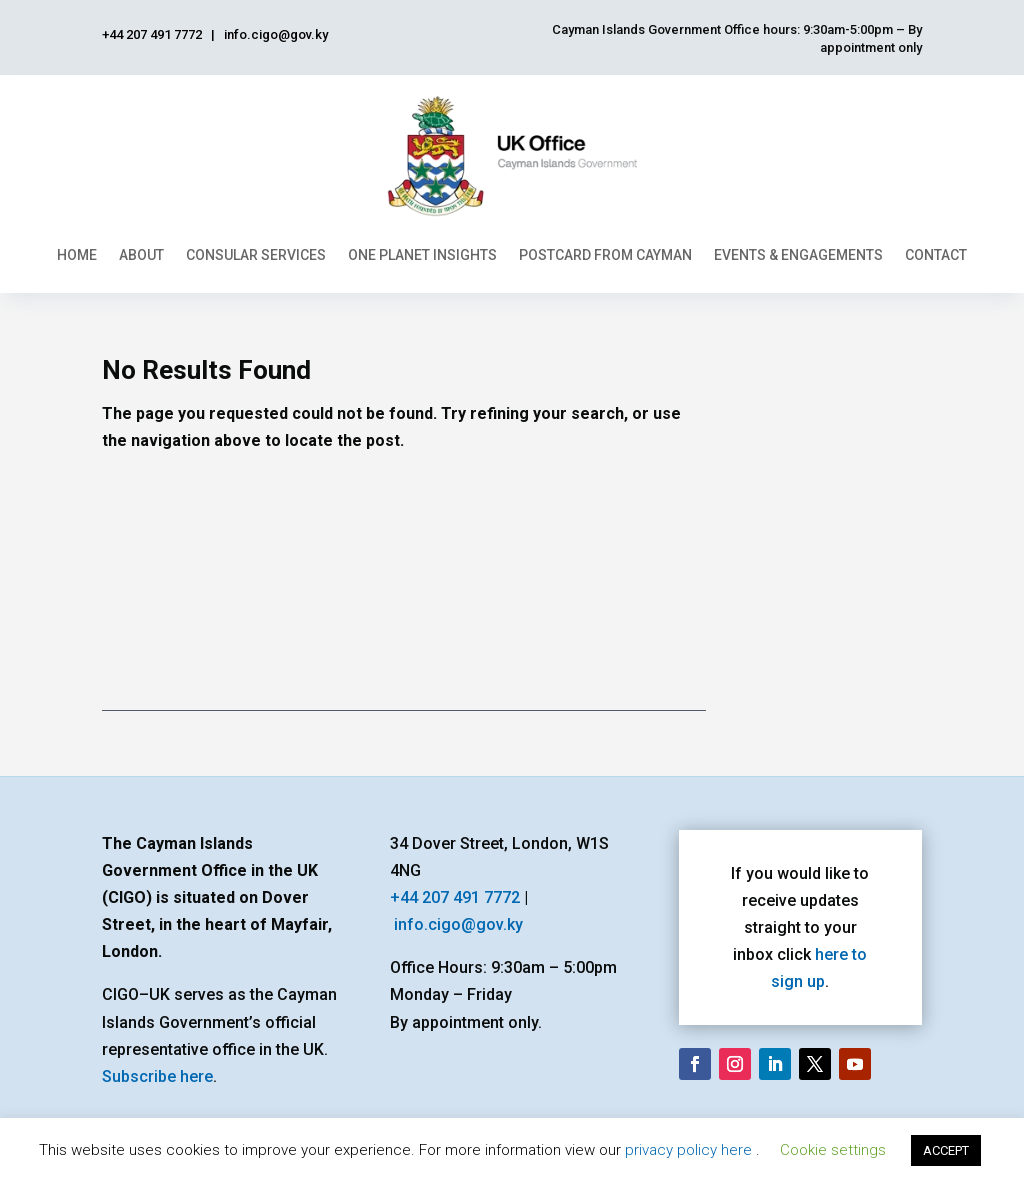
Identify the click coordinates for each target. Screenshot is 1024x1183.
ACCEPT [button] (946, 1150)
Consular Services (256, 255)
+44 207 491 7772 (455, 897)
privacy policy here (690, 1150)
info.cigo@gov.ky (458, 924)
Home (77, 255)
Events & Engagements (798, 255)
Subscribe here (157, 1076)
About (141, 255)
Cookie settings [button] (833, 1150)
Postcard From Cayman (605, 255)
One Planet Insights (422, 255)
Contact (936, 255)
